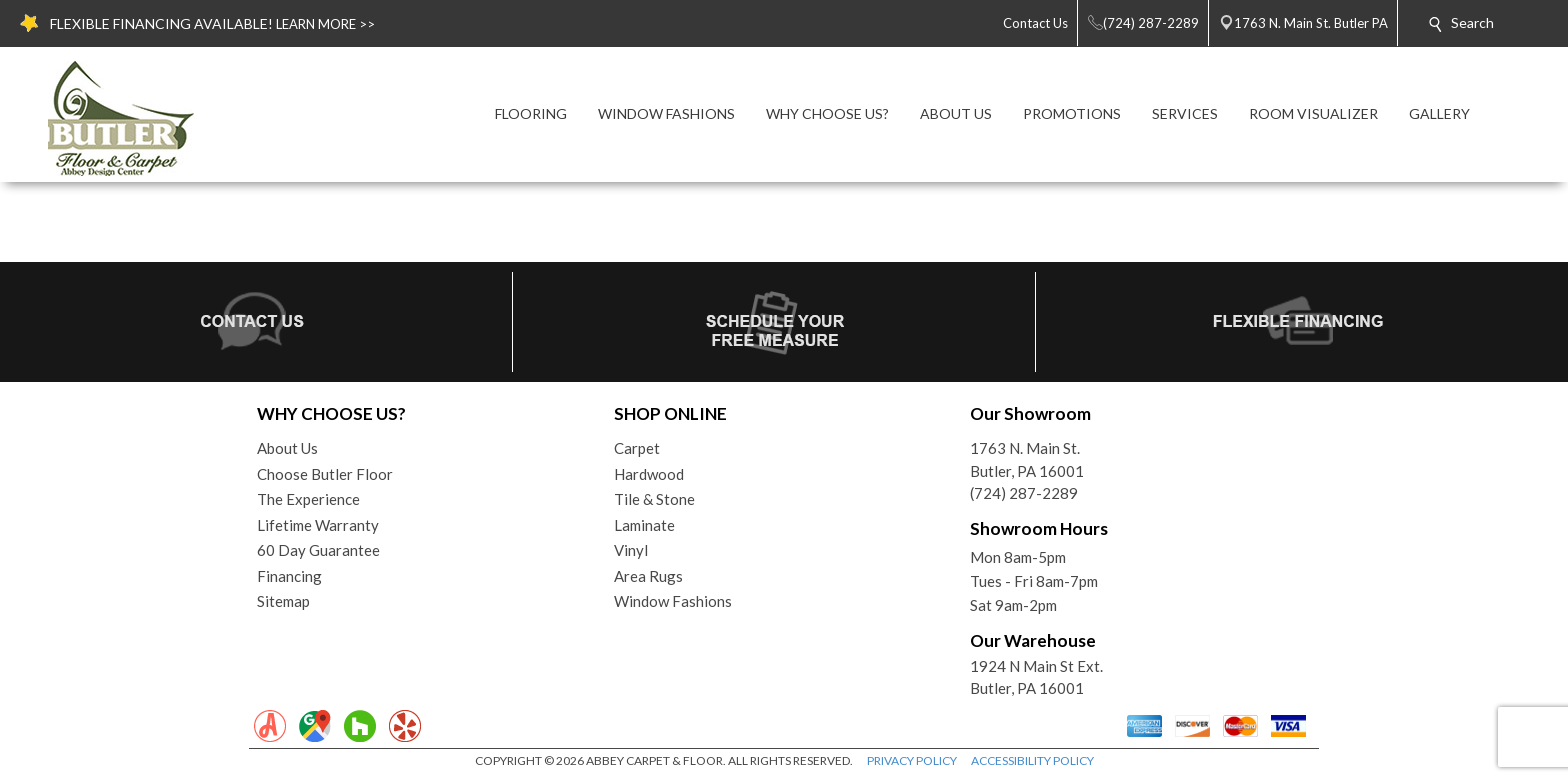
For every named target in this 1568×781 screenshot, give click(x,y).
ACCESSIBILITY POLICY (1032, 760)
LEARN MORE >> (325, 24)
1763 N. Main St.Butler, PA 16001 (1027, 459)
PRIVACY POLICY (912, 760)
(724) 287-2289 (1024, 493)
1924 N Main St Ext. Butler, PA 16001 (1036, 677)
